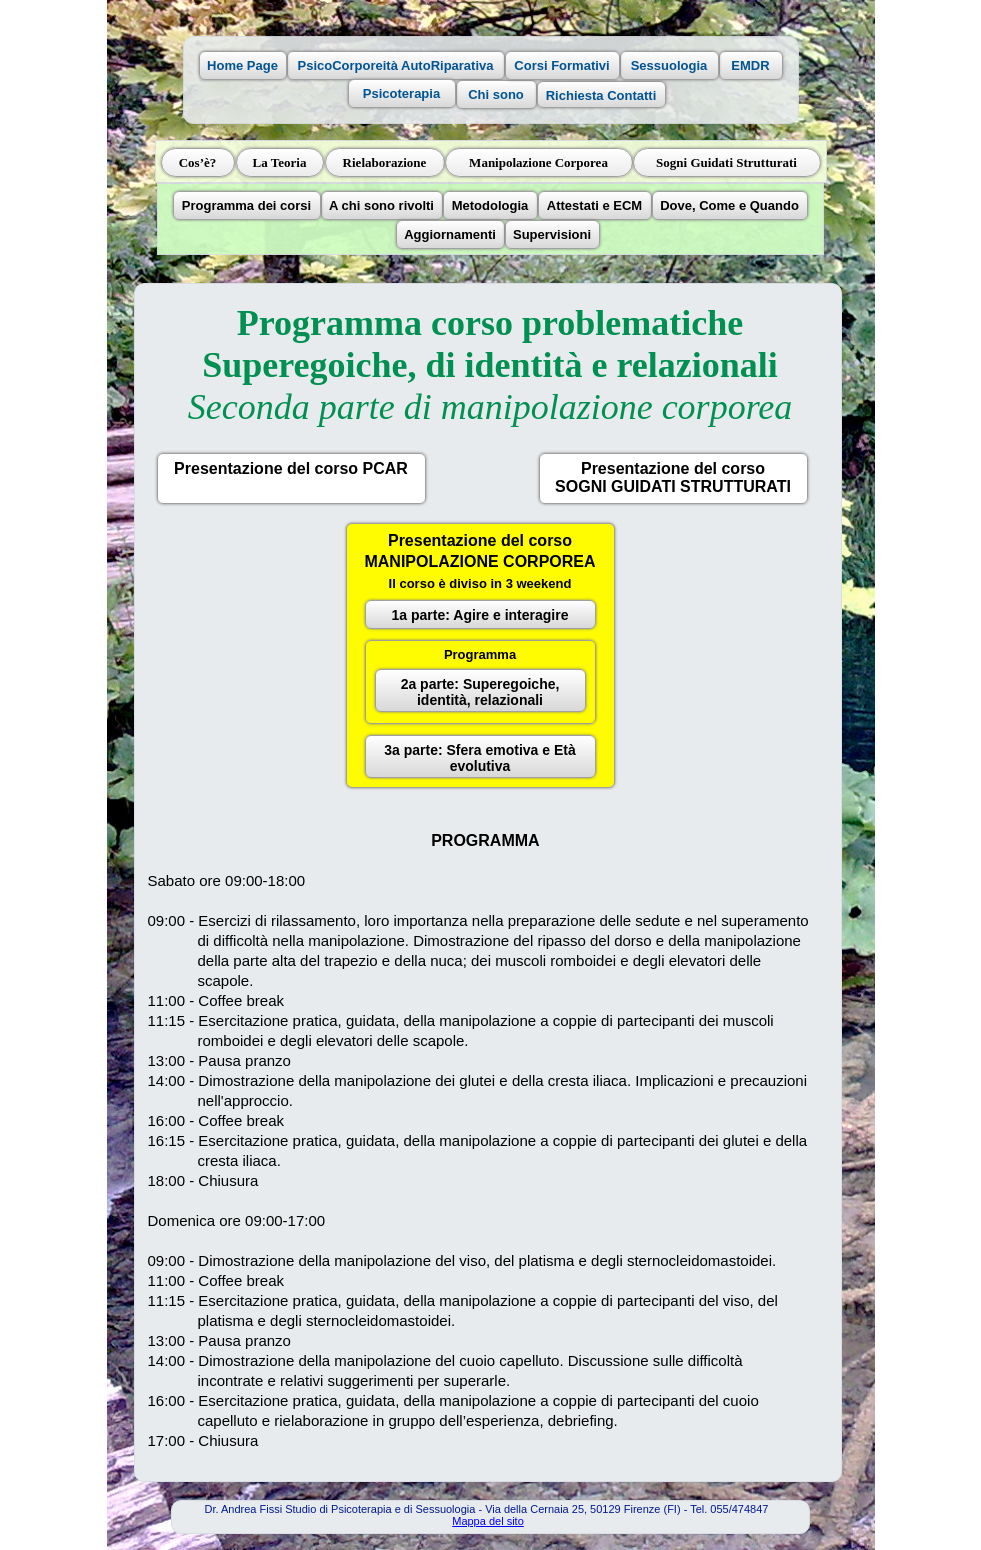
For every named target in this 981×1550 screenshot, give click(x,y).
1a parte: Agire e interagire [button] (480, 615)
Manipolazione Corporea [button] (538, 162)
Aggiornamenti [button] (450, 234)
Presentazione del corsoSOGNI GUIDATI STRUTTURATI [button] (673, 477)
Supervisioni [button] (552, 234)
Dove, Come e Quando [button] (729, 205)
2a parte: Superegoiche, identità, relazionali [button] (480, 692)
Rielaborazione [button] (385, 162)
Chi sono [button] (496, 94)
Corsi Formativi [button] (561, 65)
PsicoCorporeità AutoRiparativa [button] (395, 65)
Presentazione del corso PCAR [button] (291, 468)
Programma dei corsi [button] (246, 205)
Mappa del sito (488, 1521)
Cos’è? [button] (198, 162)
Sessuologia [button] (669, 65)
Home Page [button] (242, 65)
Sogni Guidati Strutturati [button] (726, 162)
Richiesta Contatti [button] (601, 95)
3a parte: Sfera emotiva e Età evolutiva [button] (479, 758)
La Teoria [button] (280, 162)
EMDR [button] (750, 65)
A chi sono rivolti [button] (381, 205)
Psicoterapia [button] (401, 93)
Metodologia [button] (490, 205)
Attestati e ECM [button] (594, 205)
